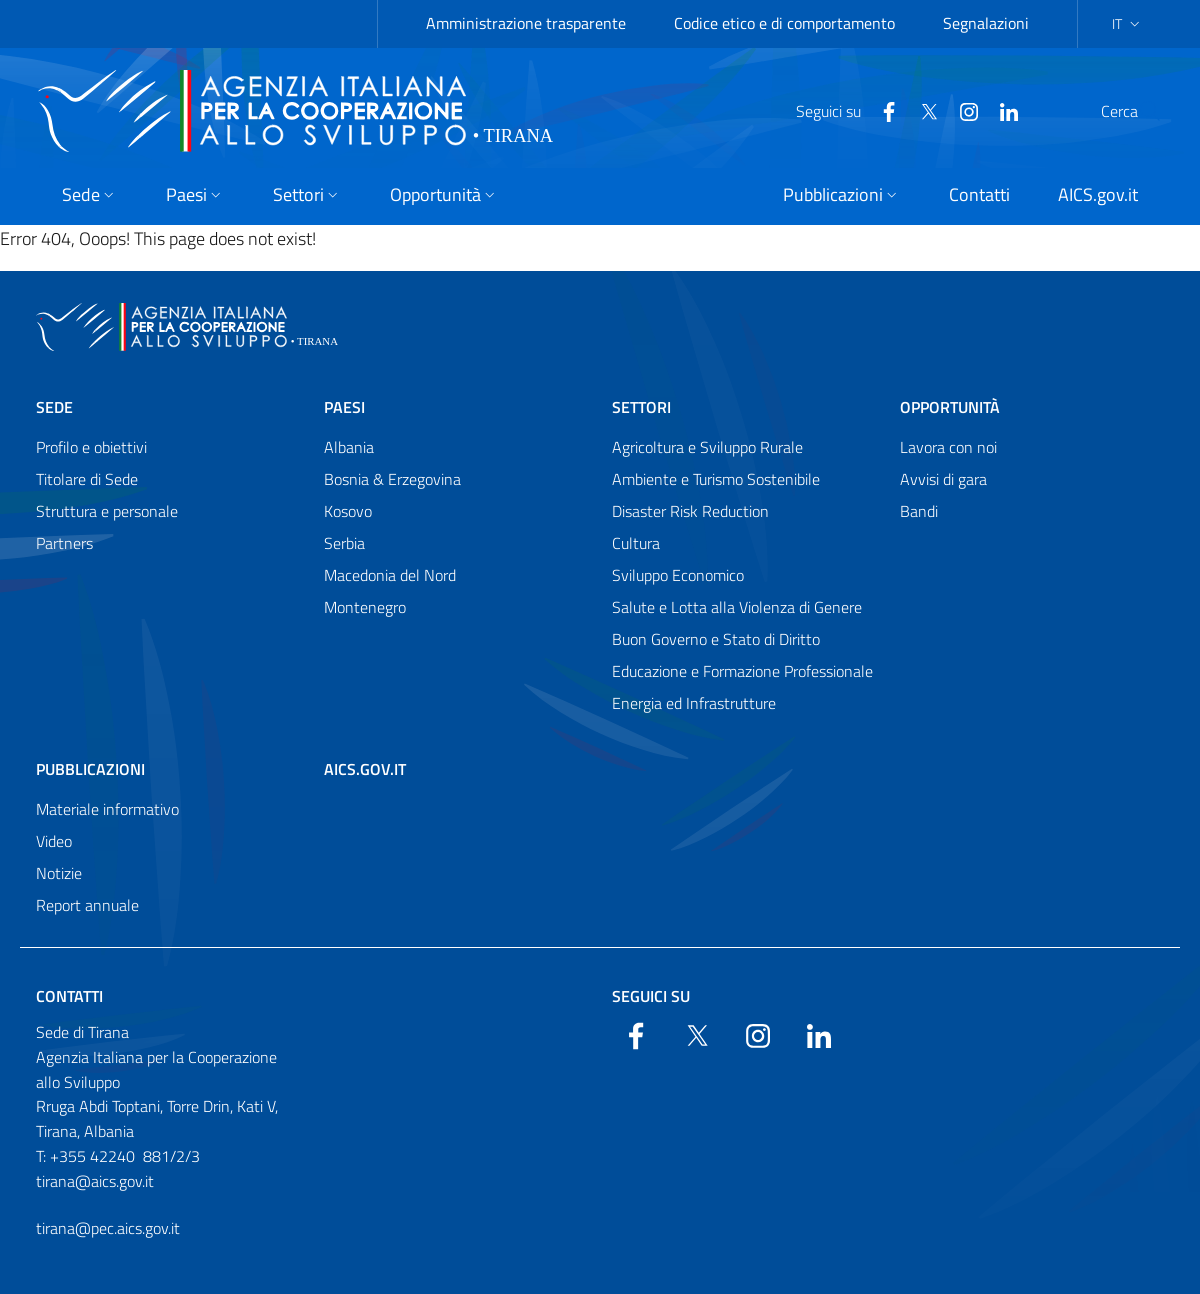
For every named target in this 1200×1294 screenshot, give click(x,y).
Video (54, 841)
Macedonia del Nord (390, 575)
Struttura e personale (107, 511)
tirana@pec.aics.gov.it (108, 1228)
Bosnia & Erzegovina (392, 479)
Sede (54, 407)
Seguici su (651, 996)
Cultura (636, 543)
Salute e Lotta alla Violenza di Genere (737, 607)
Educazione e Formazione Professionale (742, 671)
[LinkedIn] (961, 110)
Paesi (344, 407)
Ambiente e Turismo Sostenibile (716, 479)
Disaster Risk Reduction (690, 511)
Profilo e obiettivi (91, 447)
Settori (641, 407)
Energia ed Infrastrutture (694, 703)
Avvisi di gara (943, 479)
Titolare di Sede (87, 479)
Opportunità (950, 407)
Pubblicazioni (90, 769)
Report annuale (87, 905)
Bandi (919, 511)
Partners (64, 543)
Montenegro (365, 607)
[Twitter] (881, 110)
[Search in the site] (1138, 111)
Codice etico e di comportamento (784, 23)
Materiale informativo (107, 809)
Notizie (59, 873)
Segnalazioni (986, 23)
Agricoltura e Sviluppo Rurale (707, 447)
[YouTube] (921, 110)
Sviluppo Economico (678, 575)
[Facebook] (841, 110)
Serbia (344, 543)
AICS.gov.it (365, 769)
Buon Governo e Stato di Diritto (716, 639)
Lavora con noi (948, 447)
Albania (349, 447)
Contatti (69, 996)
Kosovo (348, 511)
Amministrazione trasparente (526, 23)
